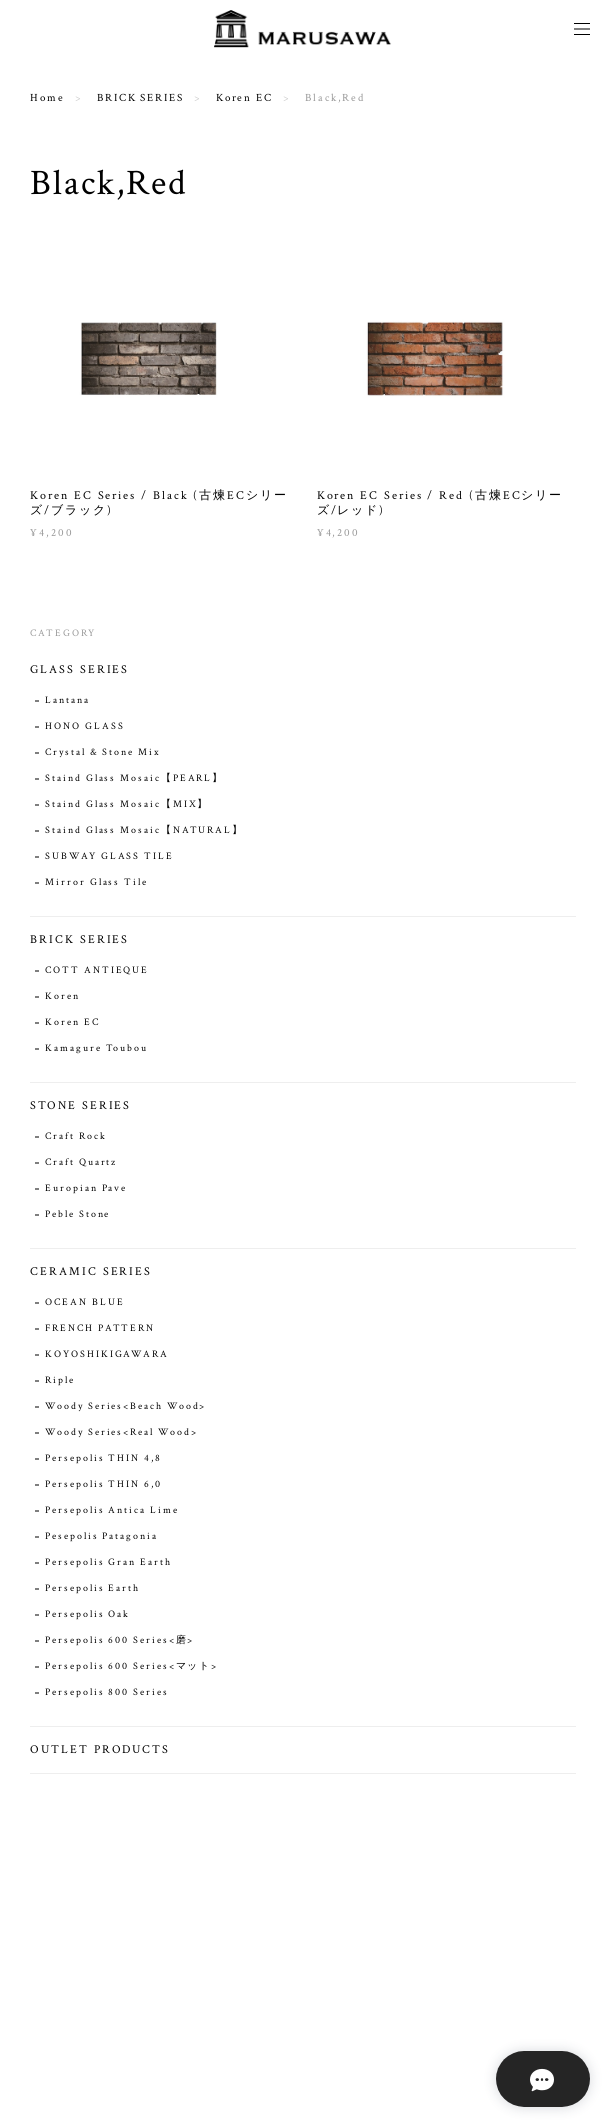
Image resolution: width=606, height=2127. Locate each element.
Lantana (67, 700)
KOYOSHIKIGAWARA (107, 1354)
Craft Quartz (81, 1162)
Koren (62, 996)
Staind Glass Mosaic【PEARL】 (134, 778)
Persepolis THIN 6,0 (103, 1484)
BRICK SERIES (140, 98)
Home (47, 98)
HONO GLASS (84, 726)
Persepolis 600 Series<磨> (119, 1640)
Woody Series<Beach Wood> (125, 1406)
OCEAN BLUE (84, 1302)
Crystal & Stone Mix (102, 752)
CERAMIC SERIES (91, 1271)
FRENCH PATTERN (100, 1328)
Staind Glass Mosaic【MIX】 (127, 804)
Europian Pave (86, 1188)
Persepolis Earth (92, 1588)
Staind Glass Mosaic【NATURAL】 (144, 830)
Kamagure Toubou (96, 1048)
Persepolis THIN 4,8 (103, 1458)
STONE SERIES (80, 1105)
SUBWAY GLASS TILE (109, 856)
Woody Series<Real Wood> (121, 1432)
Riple (60, 1380)
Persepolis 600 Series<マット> (131, 1666)
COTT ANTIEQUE (97, 970)
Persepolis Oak (87, 1614)
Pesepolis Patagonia (101, 1536)
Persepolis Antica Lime (111, 1510)
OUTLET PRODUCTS (100, 1749)
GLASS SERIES (79, 669)
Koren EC (244, 98)
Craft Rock (75, 1136)
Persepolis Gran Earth (108, 1562)
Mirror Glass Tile (96, 882)
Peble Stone (77, 1214)
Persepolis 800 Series (106, 1692)
